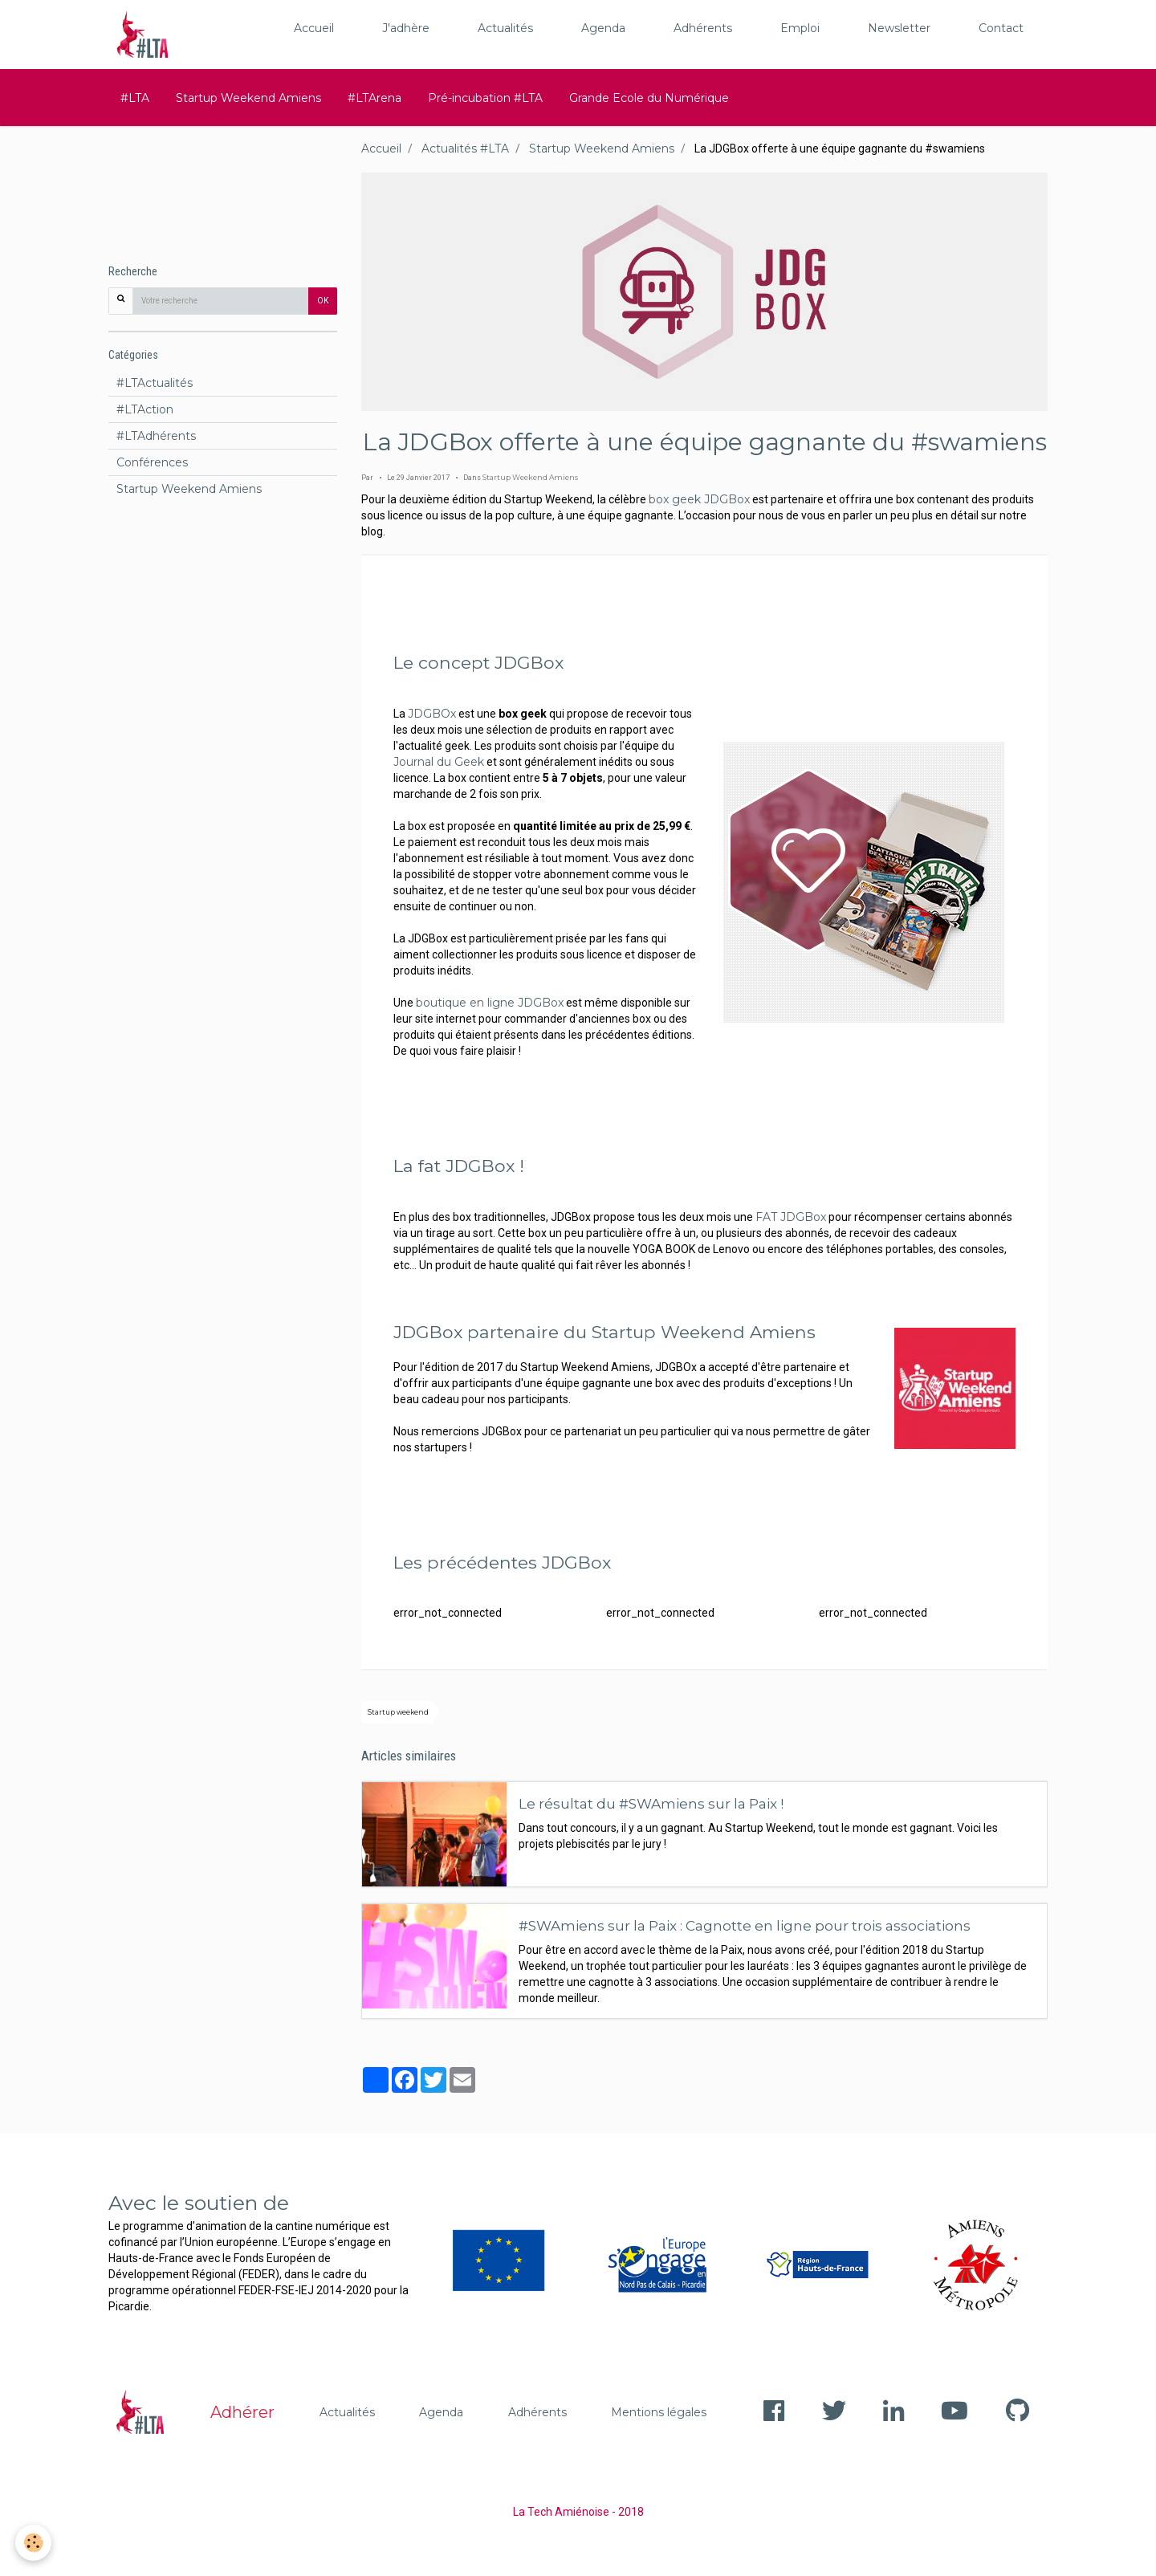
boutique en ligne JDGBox (490, 1002)
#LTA (134, 98)
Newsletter (899, 28)
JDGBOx (432, 713)
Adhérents (703, 28)
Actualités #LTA (465, 148)
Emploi (800, 28)
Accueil (314, 28)
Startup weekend (398, 1712)
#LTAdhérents (156, 436)
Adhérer (242, 2412)
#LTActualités (154, 383)
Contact (1001, 28)
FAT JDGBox (790, 1217)
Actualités (505, 28)
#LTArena (374, 98)
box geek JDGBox (699, 499)
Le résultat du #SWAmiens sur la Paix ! (651, 1802)
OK (322, 300)
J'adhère (405, 28)
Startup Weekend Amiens (248, 98)
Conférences (152, 462)
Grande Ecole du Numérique (649, 98)
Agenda (603, 28)
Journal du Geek (438, 762)
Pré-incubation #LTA (485, 98)
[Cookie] (34, 2543)
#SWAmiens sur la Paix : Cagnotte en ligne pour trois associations (745, 1924)
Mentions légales (658, 2412)
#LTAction (144, 409)
